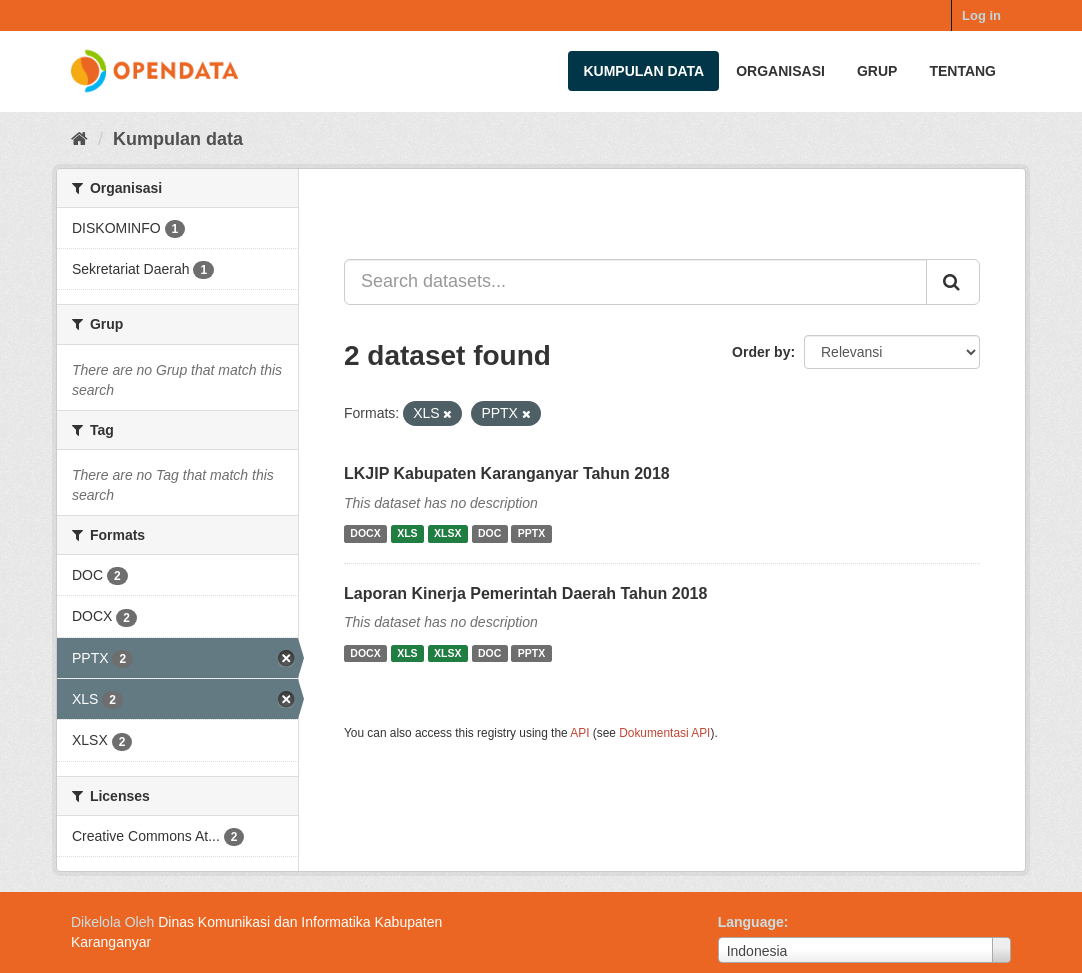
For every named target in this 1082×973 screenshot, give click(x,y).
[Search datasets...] (635, 282)
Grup (877, 71)
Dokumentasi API (664, 733)
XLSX (447, 534)
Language (751, 922)
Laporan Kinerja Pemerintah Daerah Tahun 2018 (525, 593)
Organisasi (780, 71)
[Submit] (953, 282)
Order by (761, 352)
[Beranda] (79, 139)
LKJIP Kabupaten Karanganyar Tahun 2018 (507, 473)
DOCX (365, 534)
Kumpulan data (643, 71)
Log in (981, 15)
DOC (489, 534)
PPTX (531, 534)
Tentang (962, 71)
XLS (407, 534)
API (579, 733)
